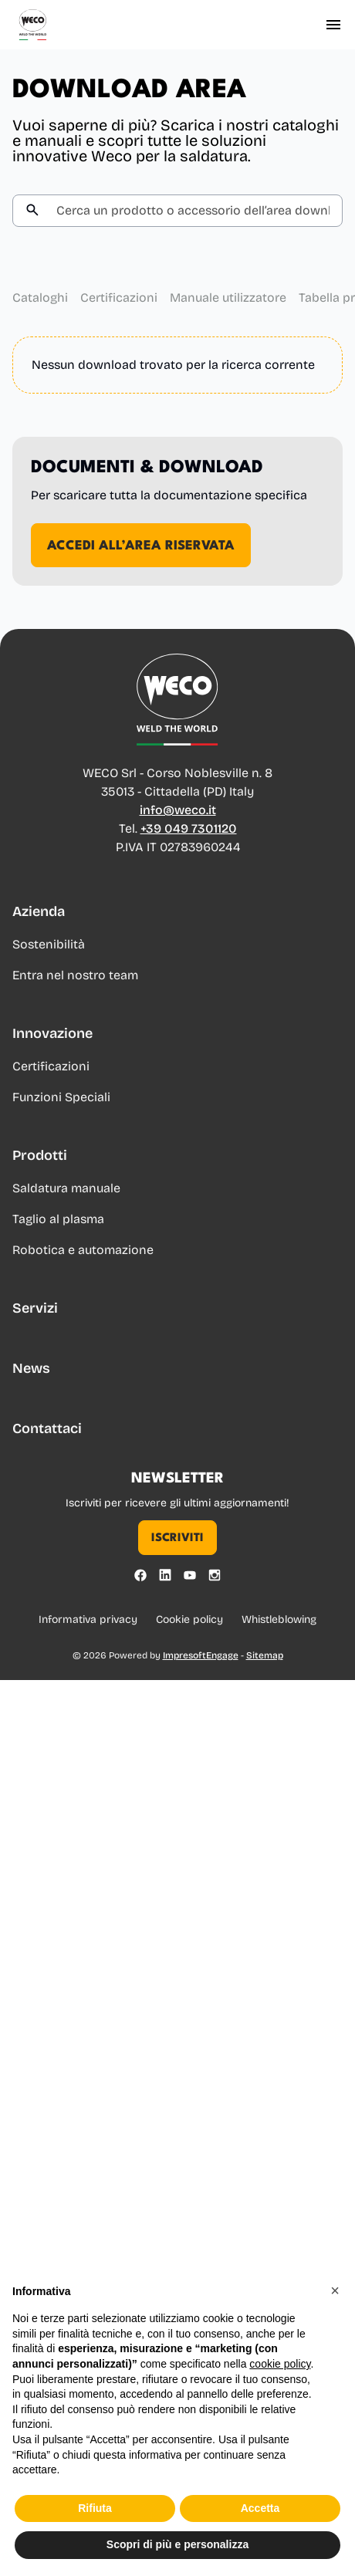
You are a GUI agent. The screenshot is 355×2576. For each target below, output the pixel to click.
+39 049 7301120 (188, 830)
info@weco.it (178, 811)
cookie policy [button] (279, 2385)
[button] (335, 2312)
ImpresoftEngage (200, 1655)
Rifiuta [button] (95, 2530)
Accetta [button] (260, 2530)
